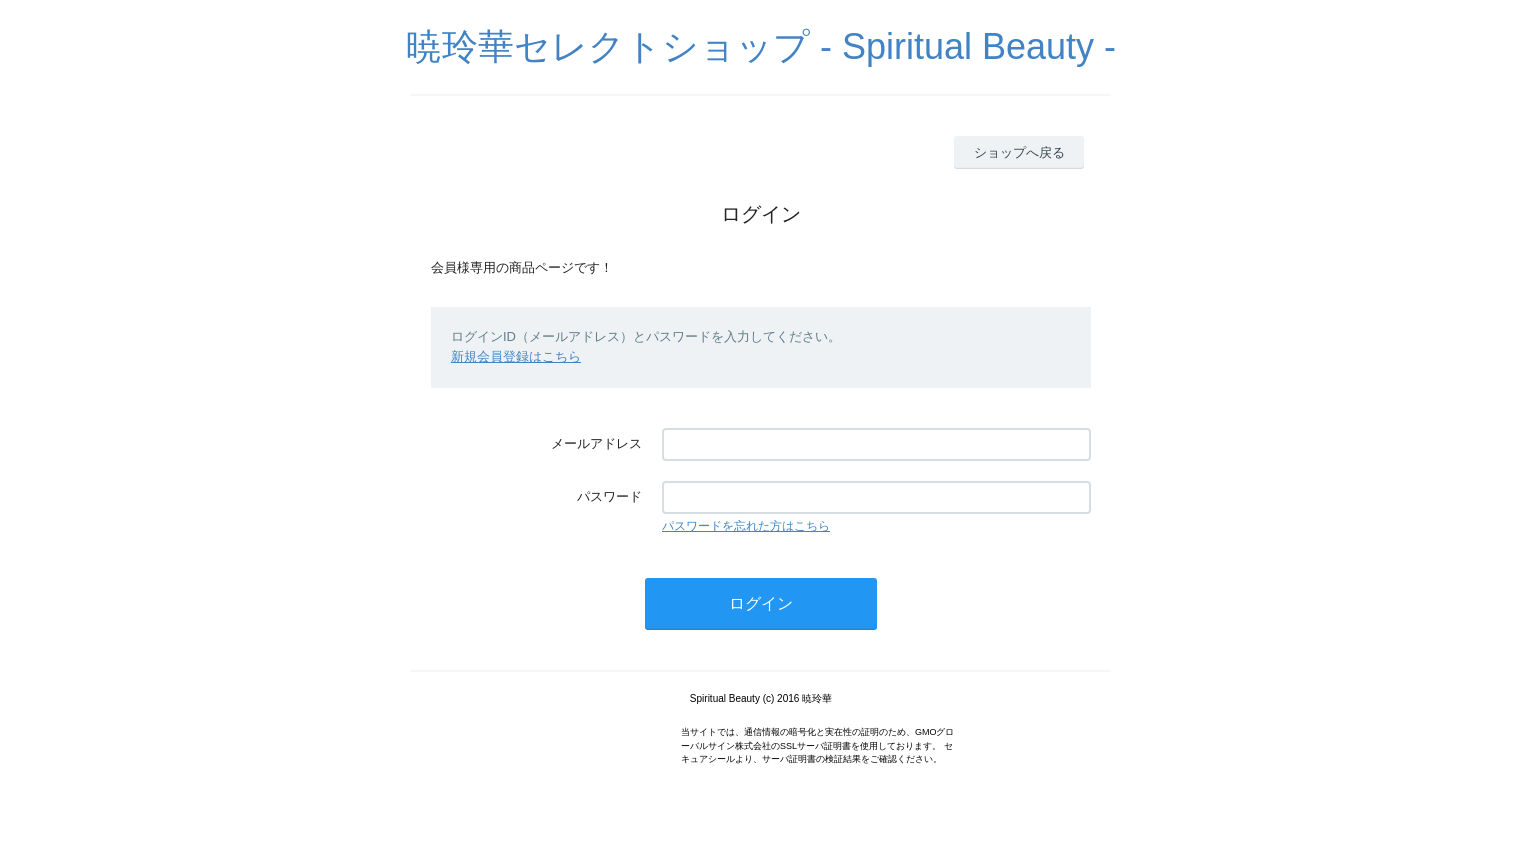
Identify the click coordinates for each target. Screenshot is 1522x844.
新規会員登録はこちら (516, 356)
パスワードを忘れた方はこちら (746, 526)
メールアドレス (596, 443)
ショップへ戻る (1019, 152)
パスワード (609, 496)
